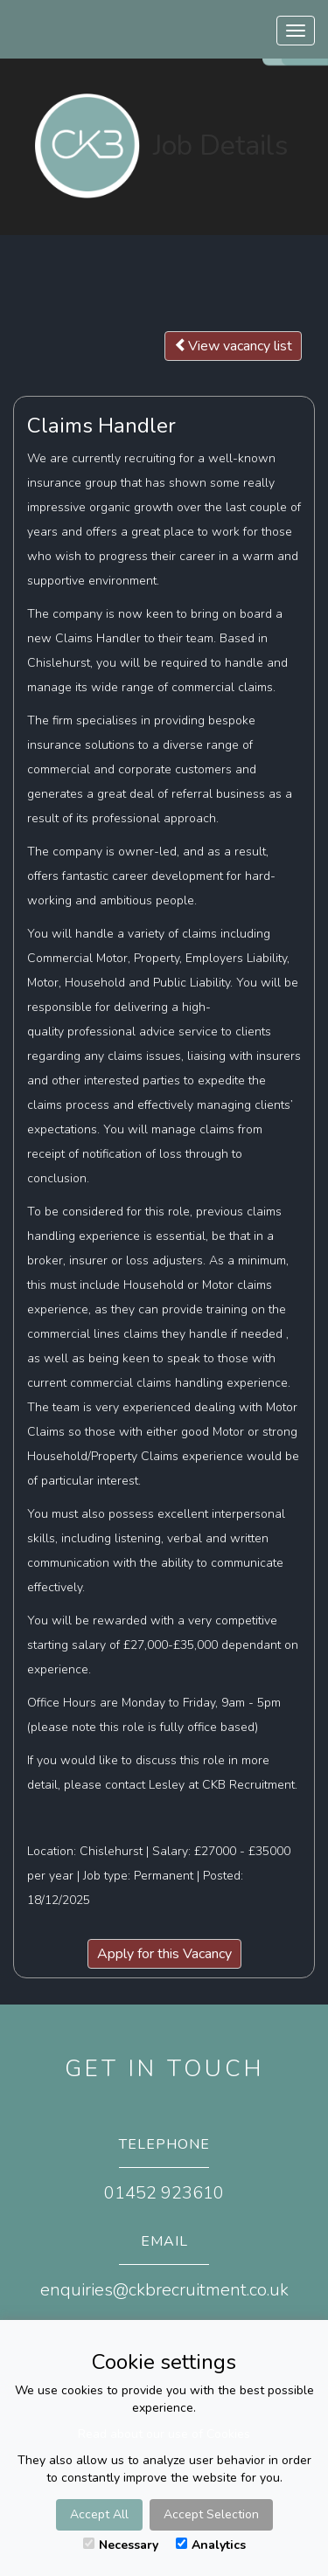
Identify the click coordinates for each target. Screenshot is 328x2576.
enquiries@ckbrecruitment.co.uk (164, 2290)
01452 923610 (164, 2193)
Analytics (211, 2545)
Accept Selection (211, 2514)
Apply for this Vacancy (164, 1953)
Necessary (120, 2545)
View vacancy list (233, 346)
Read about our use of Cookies (164, 2434)
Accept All (99, 2514)
